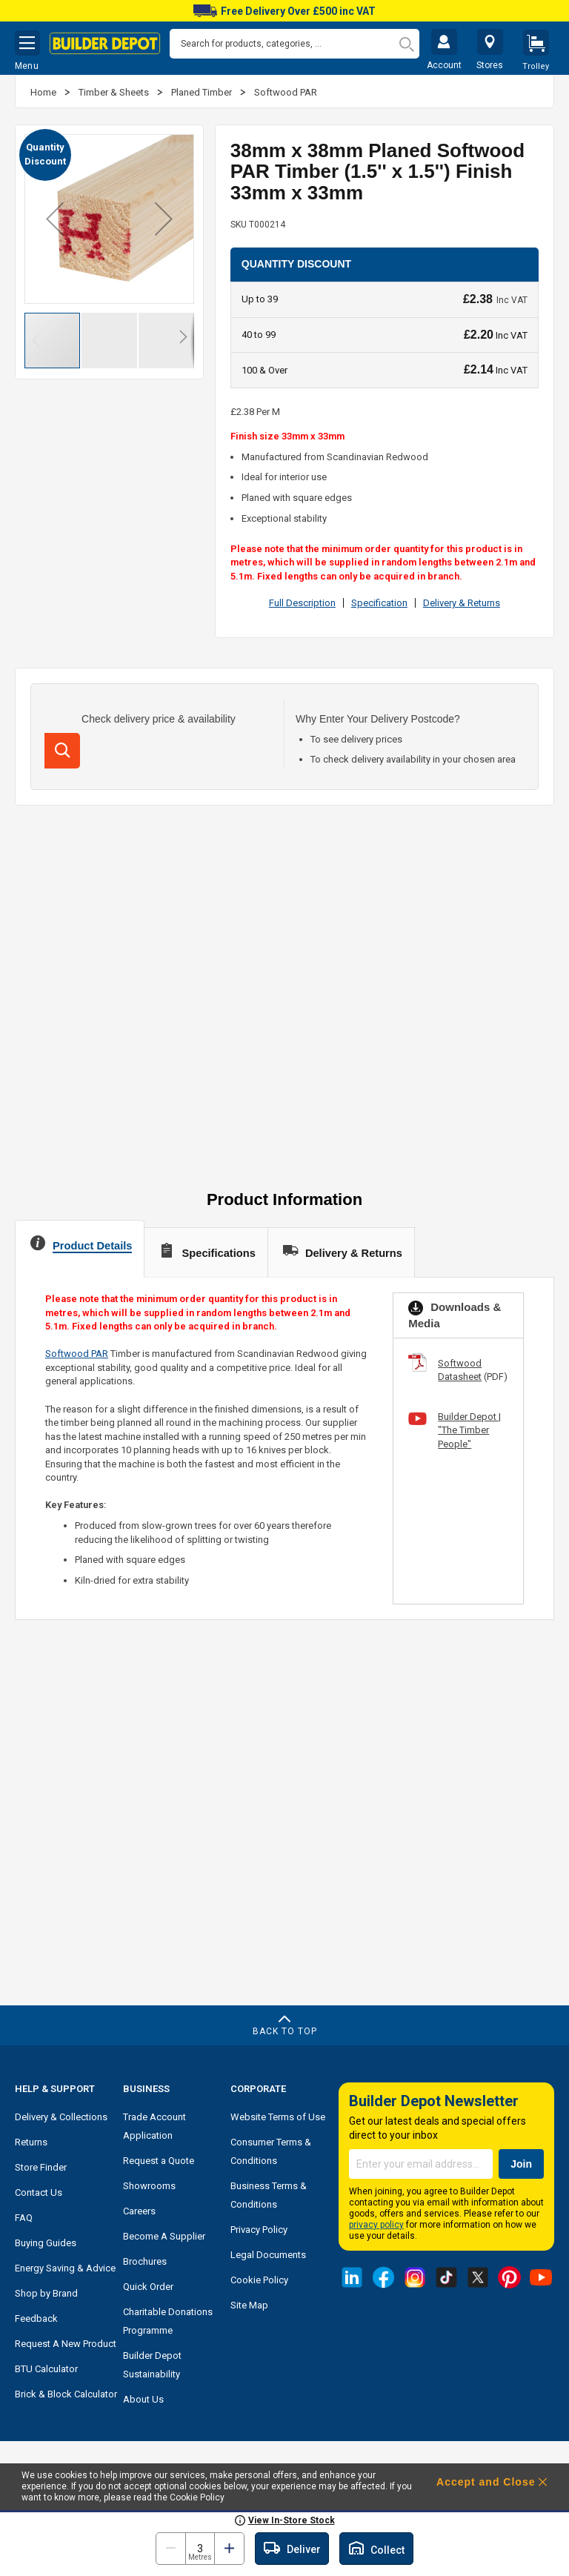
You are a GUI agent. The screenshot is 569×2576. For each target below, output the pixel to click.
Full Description (302, 603)
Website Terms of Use (277, 2116)
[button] (54, 218)
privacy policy (376, 2225)
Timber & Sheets (115, 92)
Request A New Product (65, 2343)
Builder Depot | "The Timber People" (469, 1430)
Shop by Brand (46, 2293)
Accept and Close (485, 2482)
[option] (284, 10)
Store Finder (41, 2167)
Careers (139, 2211)
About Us (143, 2399)
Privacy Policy (258, 2229)
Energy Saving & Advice (65, 2268)
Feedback (36, 2318)
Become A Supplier (164, 2236)
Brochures (145, 2261)
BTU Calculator (46, 2368)
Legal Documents (268, 2254)
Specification (379, 603)
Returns (31, 2142)
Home (44, 92)
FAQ (24, 2217)
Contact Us (38, 2192)
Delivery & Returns (461, 603)
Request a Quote (158, 2160)
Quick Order (148, 2286)
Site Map (249, 2305)
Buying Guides (45, 2242)
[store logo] (105, 44)
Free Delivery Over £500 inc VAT (284, 11)
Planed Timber (202, 92)
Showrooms (149, 2185)
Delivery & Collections (61, 2116)
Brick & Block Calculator (66, 2394)
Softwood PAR (285, 92)
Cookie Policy (259, 2279)
